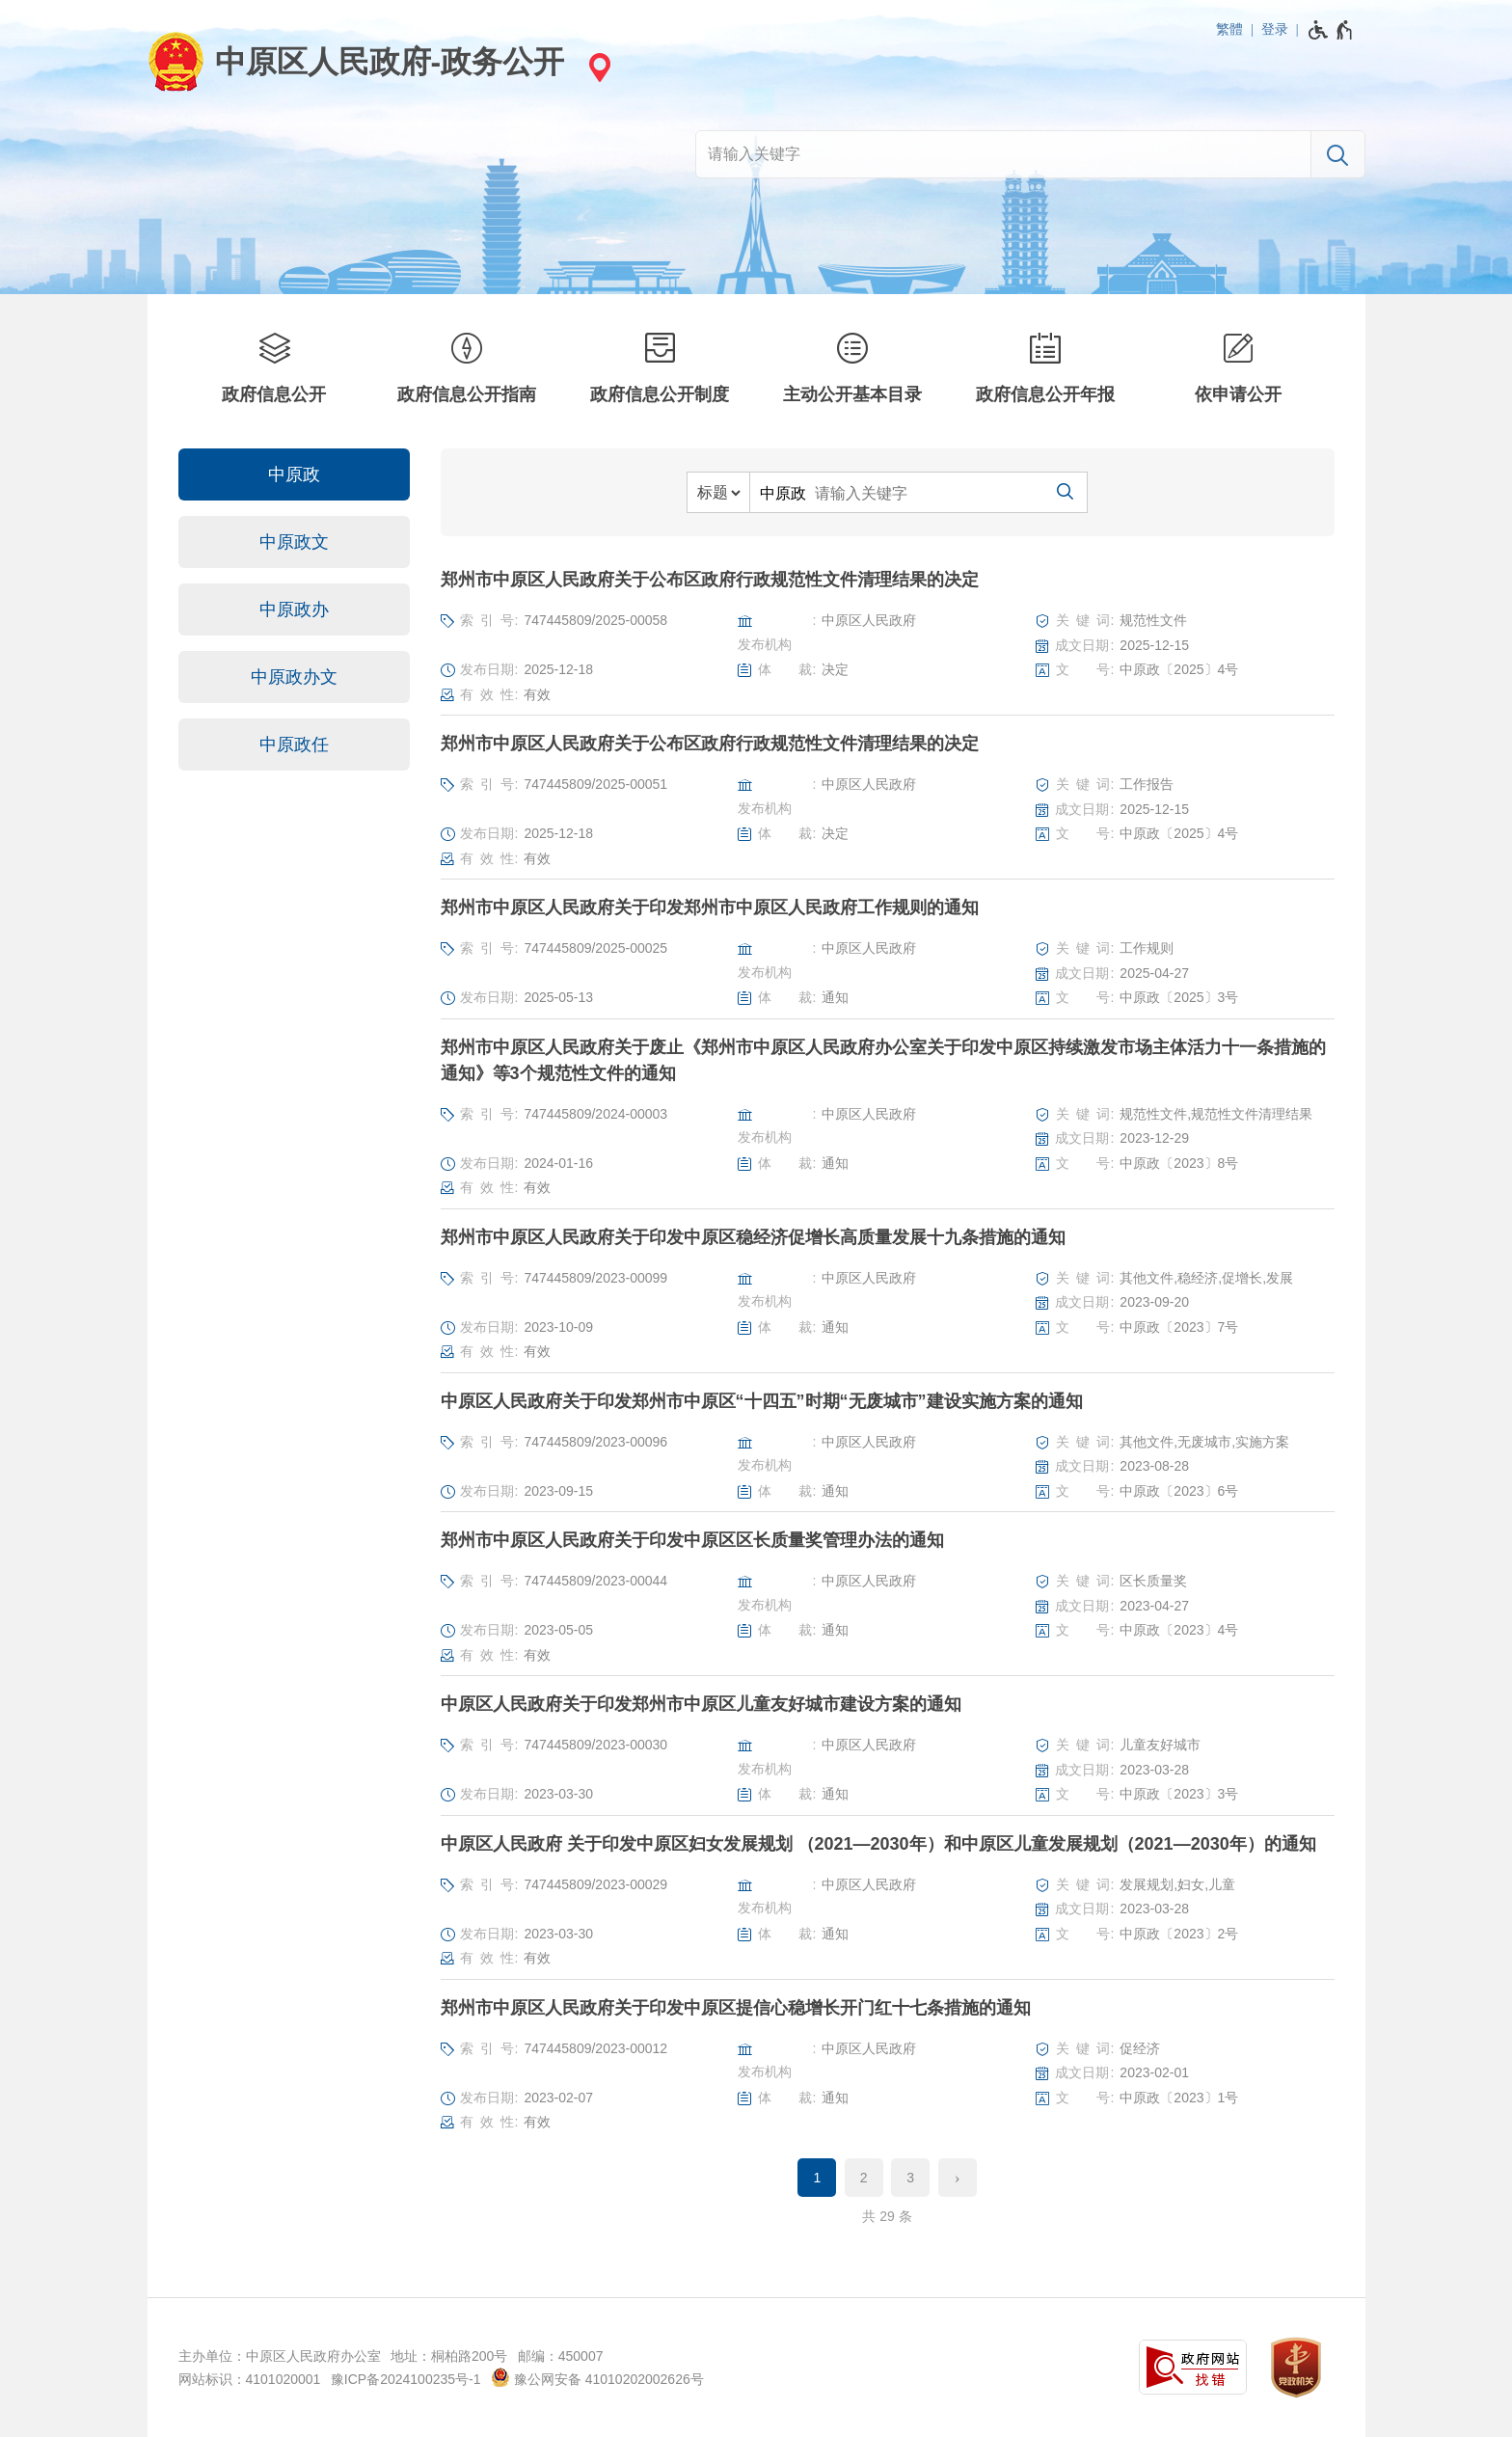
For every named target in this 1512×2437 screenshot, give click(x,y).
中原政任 (294, 744)
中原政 (294, 474)
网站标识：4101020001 (249, 2379)
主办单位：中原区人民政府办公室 (279, 2356)
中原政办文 (294, 677)
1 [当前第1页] (817, 2177)
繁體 (1229, 29)
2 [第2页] (864, 2177)
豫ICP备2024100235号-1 (406, 2379)
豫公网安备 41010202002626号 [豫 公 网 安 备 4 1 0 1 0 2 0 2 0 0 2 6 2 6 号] (597, 2377)
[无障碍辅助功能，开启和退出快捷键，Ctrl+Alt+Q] (1331, 29)
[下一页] (957, 2177)
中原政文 (294, 542)
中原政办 (294, 609)
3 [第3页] (910, 2177)
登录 (1274, 29)
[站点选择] (597, 67)
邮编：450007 (561, 2356)
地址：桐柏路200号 (449, 2356)
